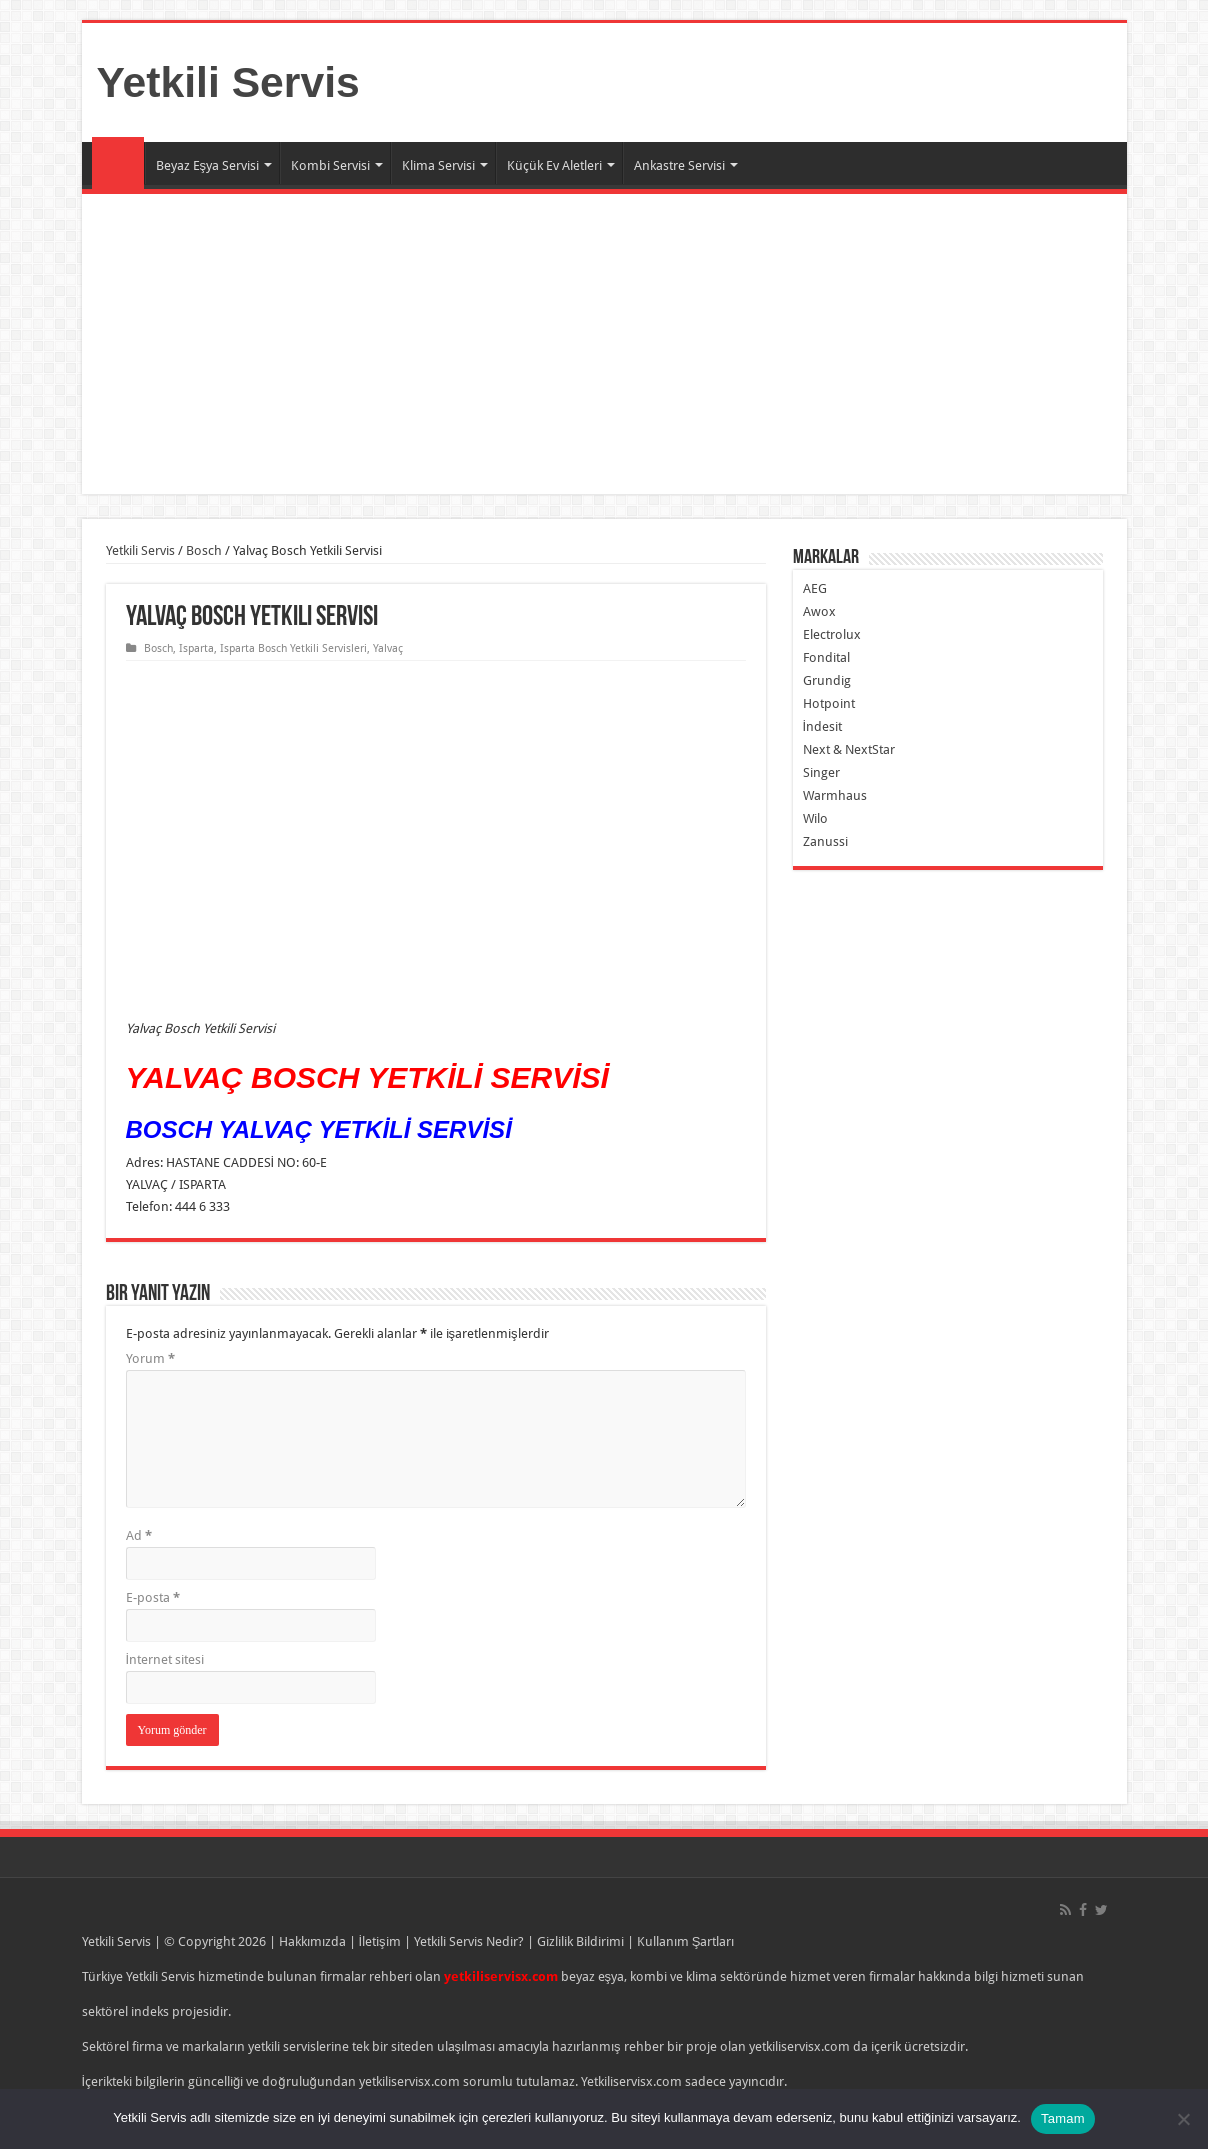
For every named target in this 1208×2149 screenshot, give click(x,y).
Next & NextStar (849, 749)
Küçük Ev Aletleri (554, 165)
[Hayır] (1183, 2119)
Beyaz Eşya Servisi (208, 165)
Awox (819, 611)
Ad (139, 1535)
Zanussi (825, 841)
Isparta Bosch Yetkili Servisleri (293, 648)
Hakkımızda (312, 1941)
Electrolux (832, 634)
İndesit (823, 726)
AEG (815, 588)
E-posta (153, 1597)
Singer (821, 772)
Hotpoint (829, 703)
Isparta (196, 648)
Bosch (204, 550)
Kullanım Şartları (686, 1941)
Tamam (1063, 2118)
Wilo (815, 818)
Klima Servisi (438, 165)
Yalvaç (388, 648)
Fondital (826, 657)
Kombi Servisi (330, 165)
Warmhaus (835, 795)
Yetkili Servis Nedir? (469, 1941)
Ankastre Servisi (679, 165)
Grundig (827, 680)
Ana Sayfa (118, 163)
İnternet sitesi (165, 1659)
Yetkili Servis (228, 82)
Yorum (150, 1358)
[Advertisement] (604, 344)
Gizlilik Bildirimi (580, 1941)
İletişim (380, 1941)
